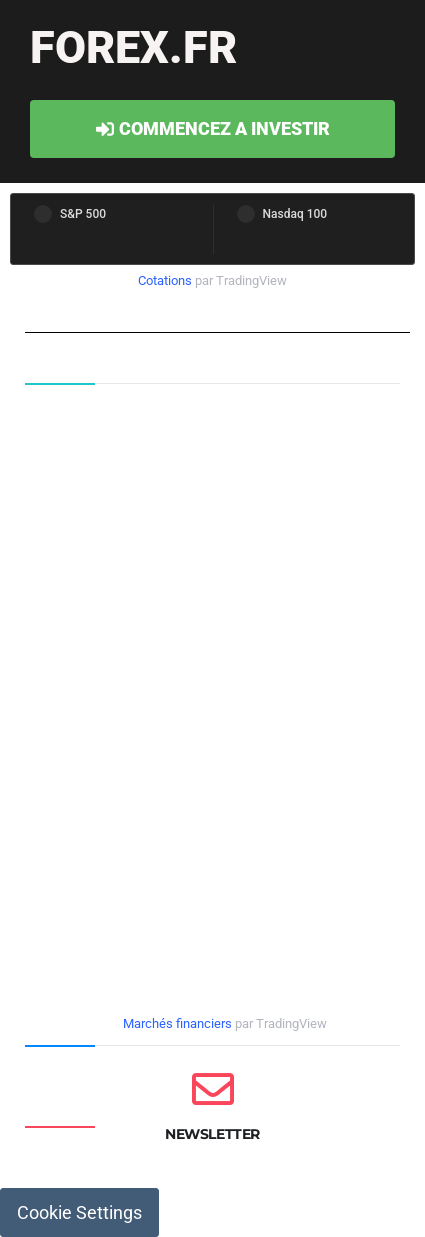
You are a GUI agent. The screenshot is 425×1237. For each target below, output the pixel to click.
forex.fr (133, 47)
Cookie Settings (79, 1212)
